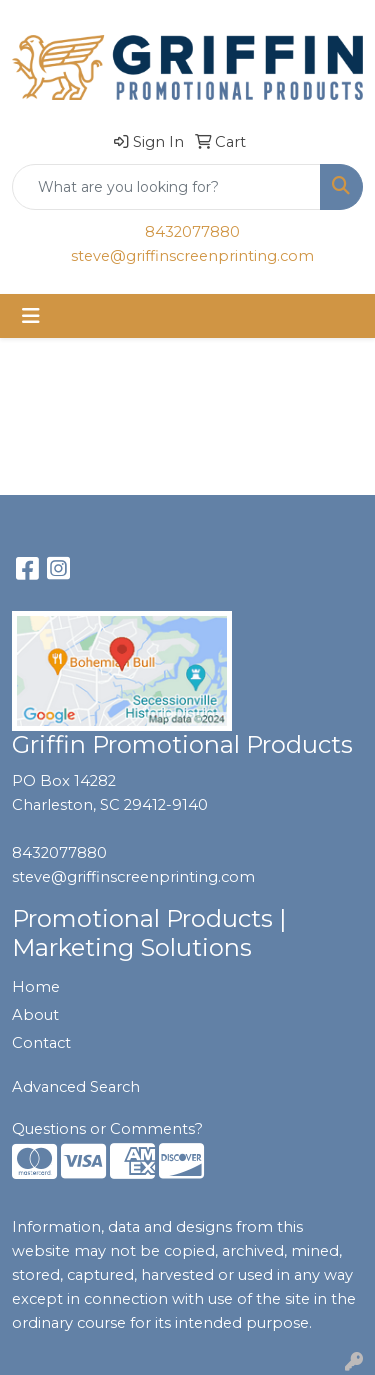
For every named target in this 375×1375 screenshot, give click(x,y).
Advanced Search (76, 1087)
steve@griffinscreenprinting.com (192, 256)
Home (36, 987)
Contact (41, 1043)
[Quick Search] (166, 187)
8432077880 (192, 232)
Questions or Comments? (107, 1129)
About (35, 1015)
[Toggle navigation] (31, 316)
